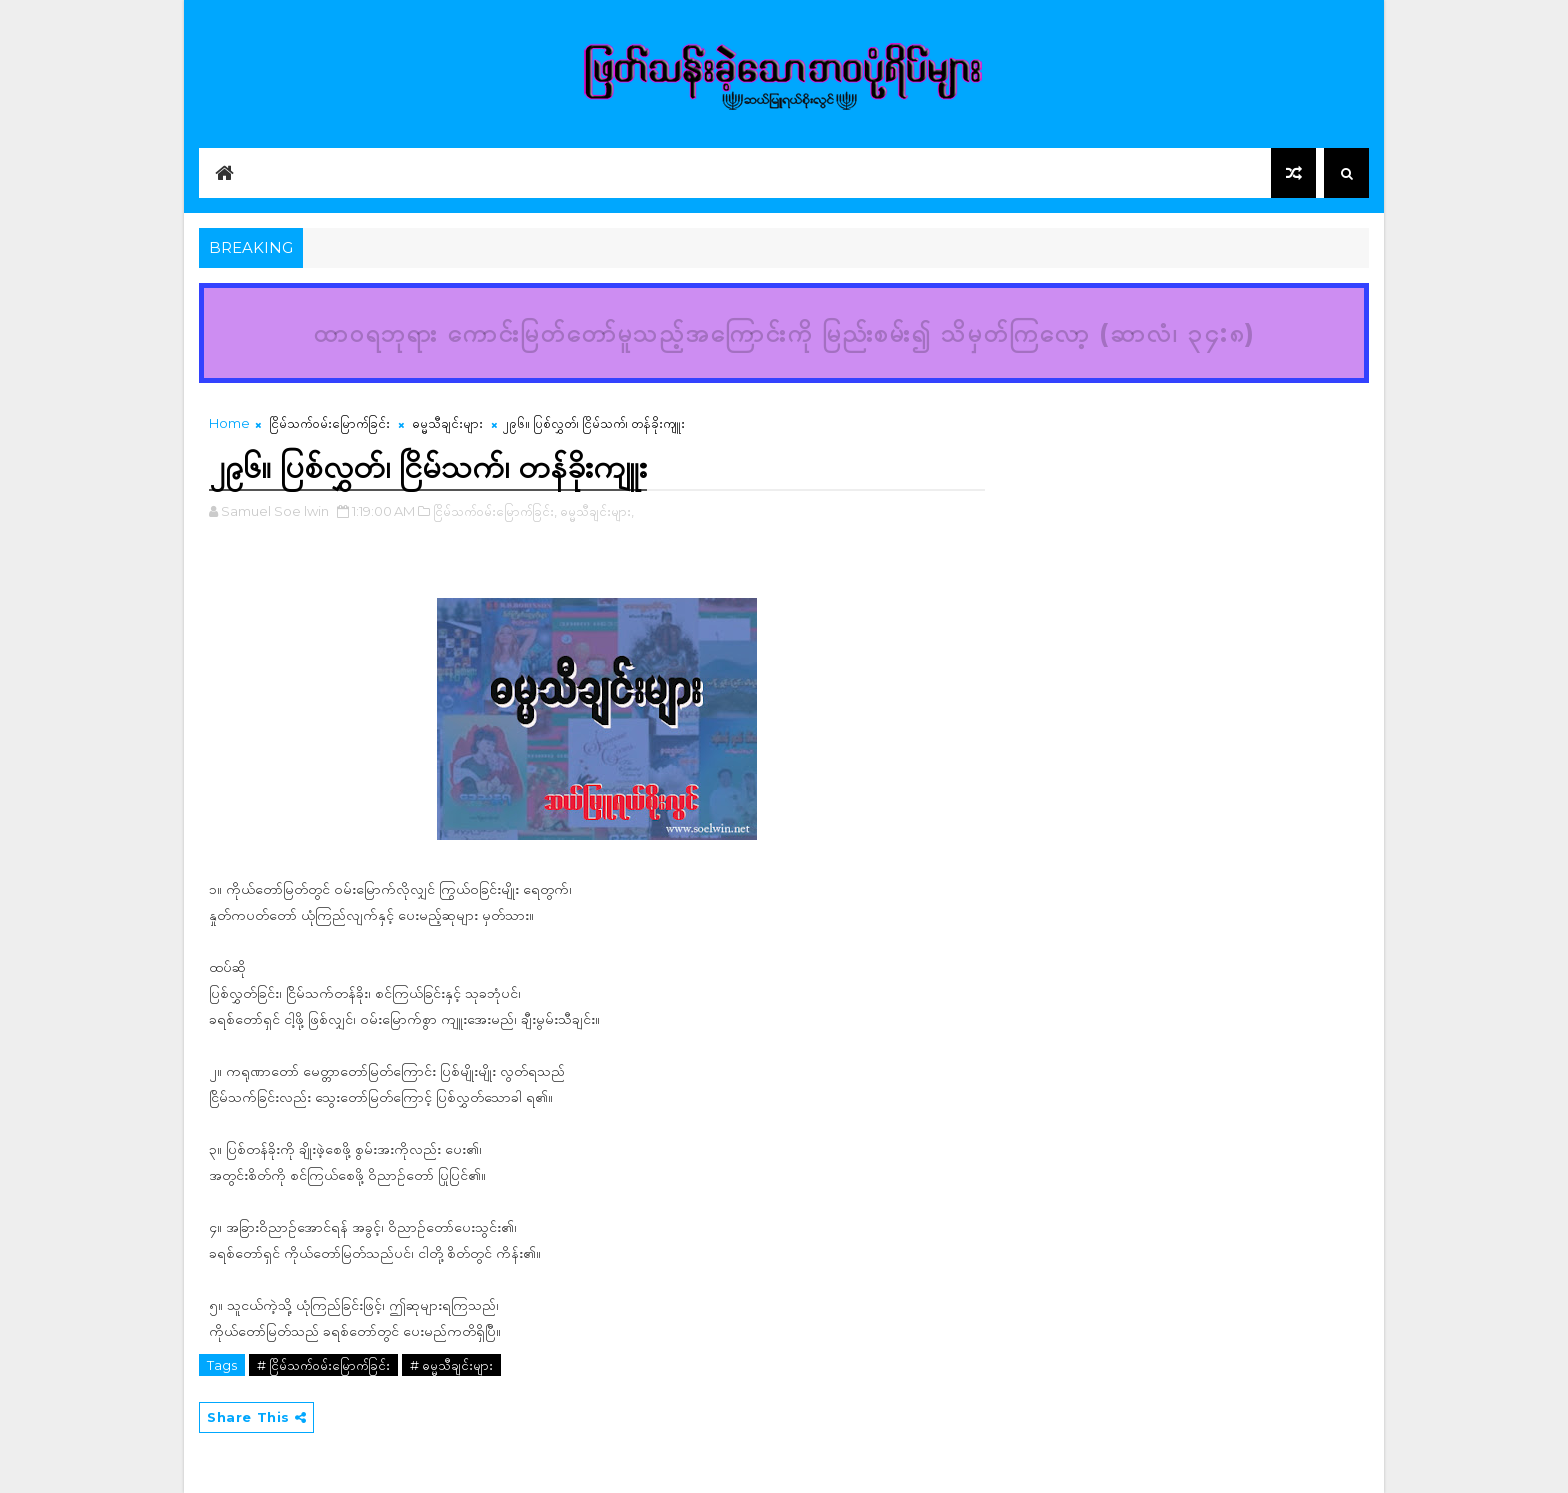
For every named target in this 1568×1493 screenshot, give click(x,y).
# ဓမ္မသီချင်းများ (451, 1365)
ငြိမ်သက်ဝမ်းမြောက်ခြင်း (329, 423)
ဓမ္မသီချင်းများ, (597, 511)
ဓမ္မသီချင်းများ (447, 423)
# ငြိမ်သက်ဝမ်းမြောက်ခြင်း (323, 1365)
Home (229, 423)
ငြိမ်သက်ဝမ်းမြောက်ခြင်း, (495, 511)
